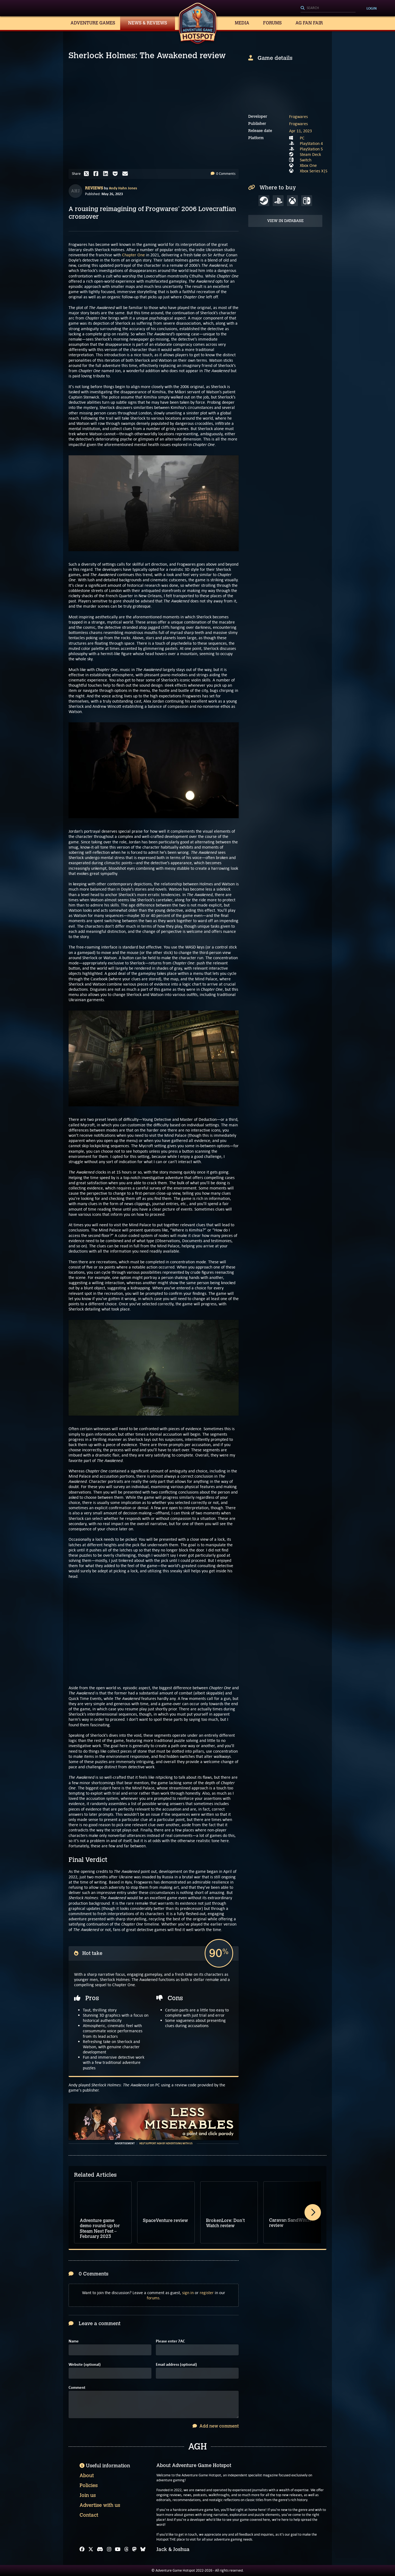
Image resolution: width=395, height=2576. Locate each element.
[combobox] (328, 8)
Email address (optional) (176, 2364)
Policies (89, 2485)
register (207, 2292)
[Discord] (100, 2549)
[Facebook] (82, 2549)
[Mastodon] (134, 2549)
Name (74, 2341)
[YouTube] (117, 2549)
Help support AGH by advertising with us (166, 2143)
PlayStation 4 (311, 143)
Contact (89, 2515)
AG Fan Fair (309, 23)
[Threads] (126, 2549)
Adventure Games (92, 23)
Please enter (170, 2341)
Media (242, 23)
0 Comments (223, 173)
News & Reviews (147, 23)
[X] (90, 2549)
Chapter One (133, 254)
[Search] (328, 8)
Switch (305, 159)
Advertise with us (100, 2505)
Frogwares (298, 116)
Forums (272, 23)
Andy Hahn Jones (123, 188)
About (87, 2476)
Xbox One (308, 165)
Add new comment (216, 2426)
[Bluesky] (142, 2549)
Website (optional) (85, 2364)
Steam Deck (310, 154)
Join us (88, 2495)
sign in (188, 2292)
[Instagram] (109, 2549)
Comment (77, 2387)
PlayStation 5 (311, 148)
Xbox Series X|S (313, 170)
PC (302, 138)
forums (153, 2297)
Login (371, 8)
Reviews (94, 188)
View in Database (285, 220)
